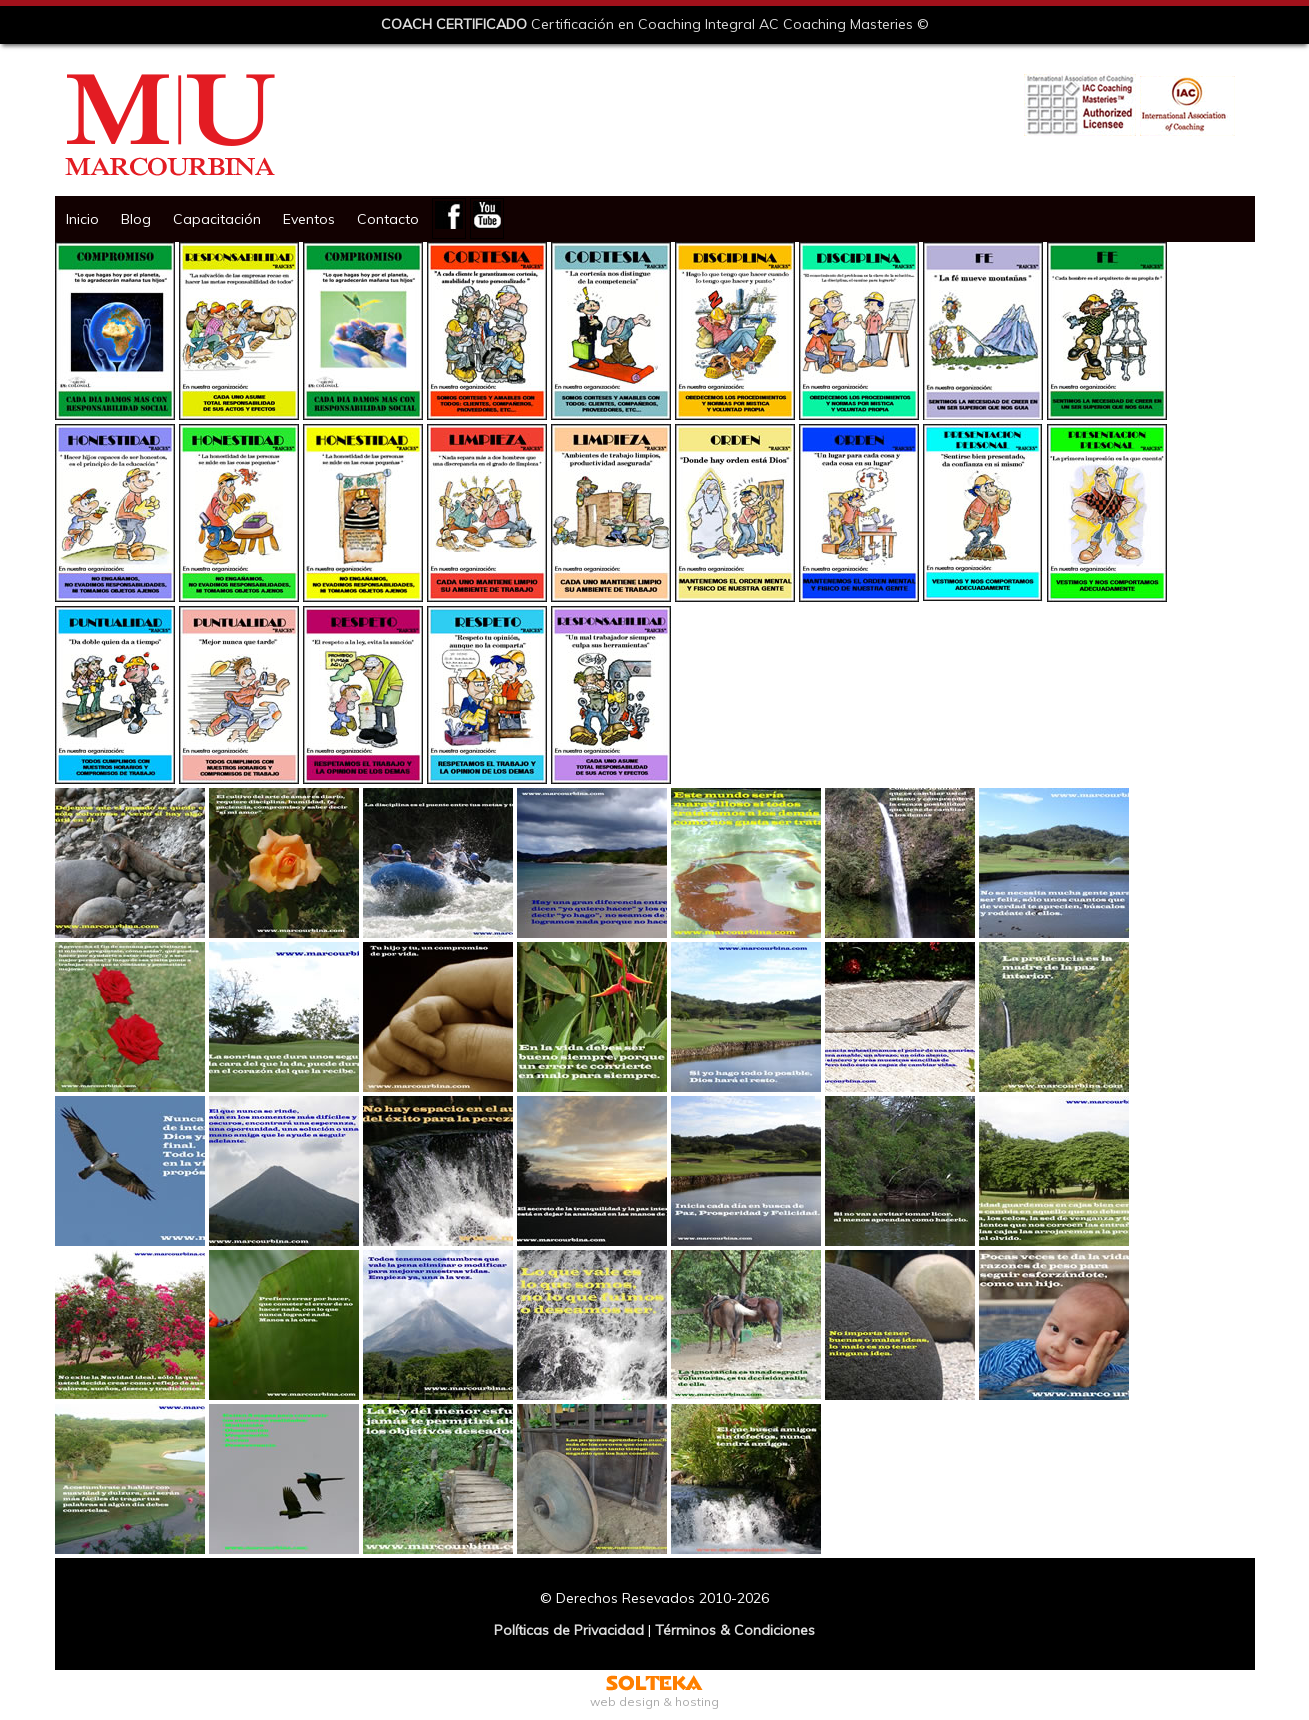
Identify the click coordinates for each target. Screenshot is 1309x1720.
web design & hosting (654, 1694)
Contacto (388, 219)
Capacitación (217, 219)
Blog (136, 219)
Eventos (309, 219)
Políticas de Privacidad (569, 1630)
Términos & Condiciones (735, 1630)
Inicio (82, 219)
